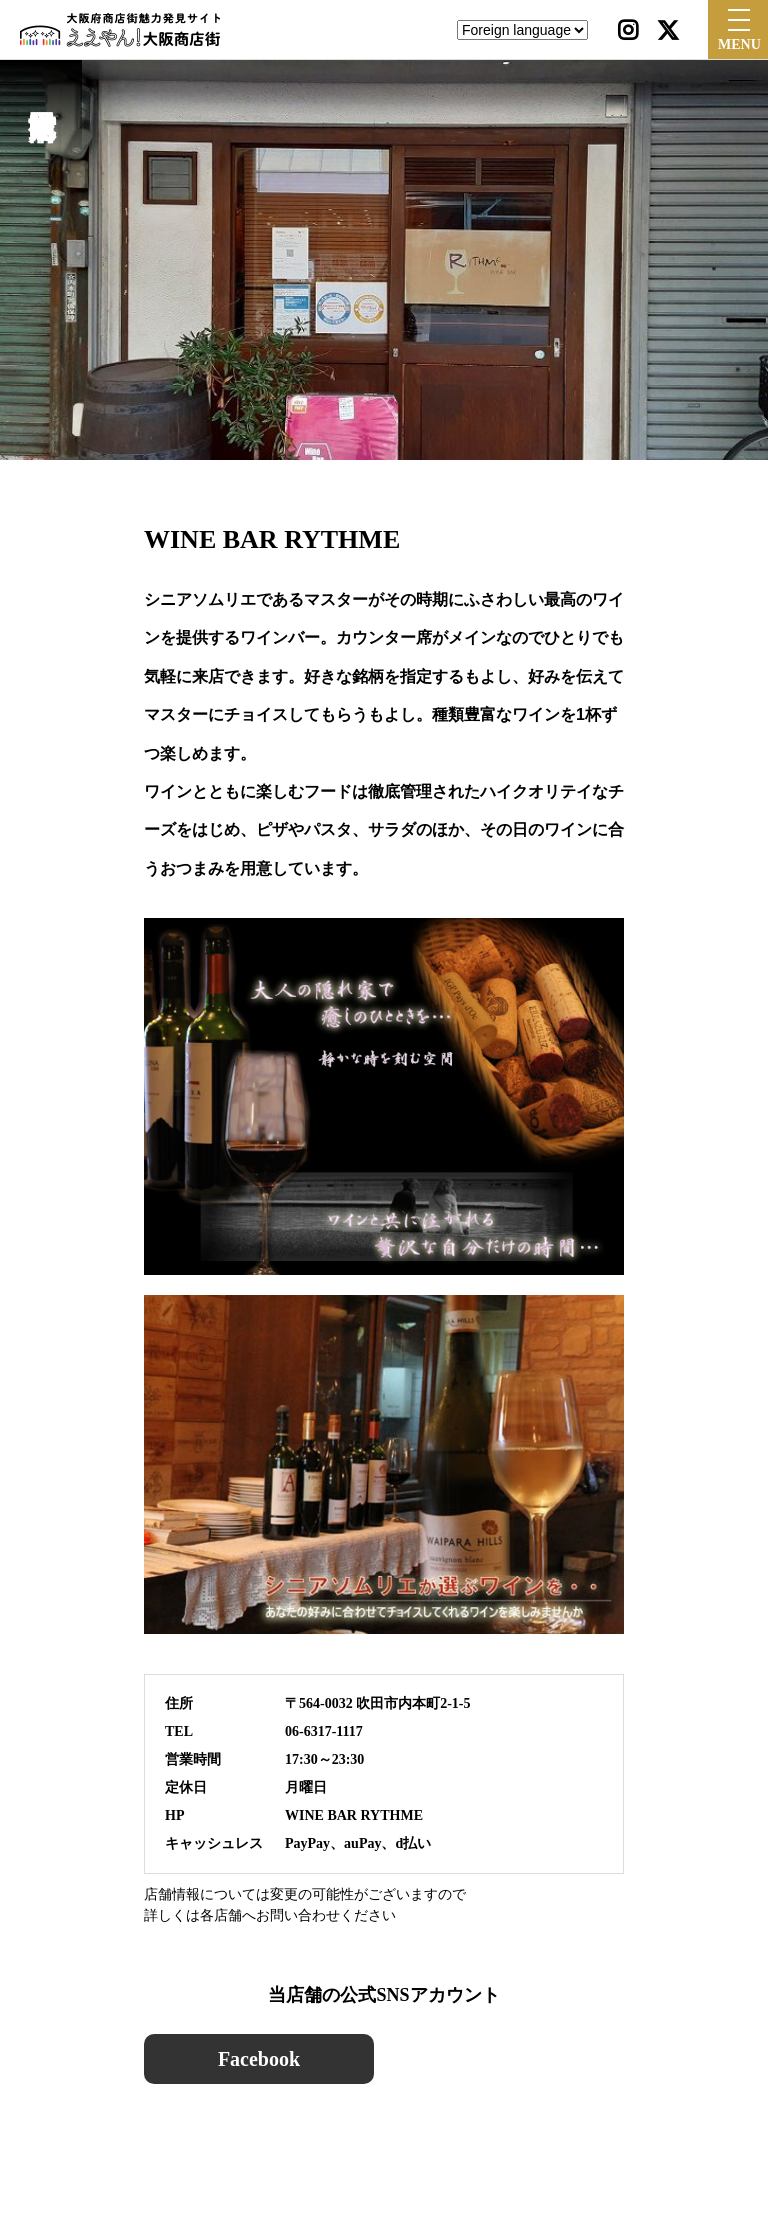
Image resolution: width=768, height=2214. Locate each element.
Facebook (259, 2059)
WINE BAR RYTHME (354, 1815)
